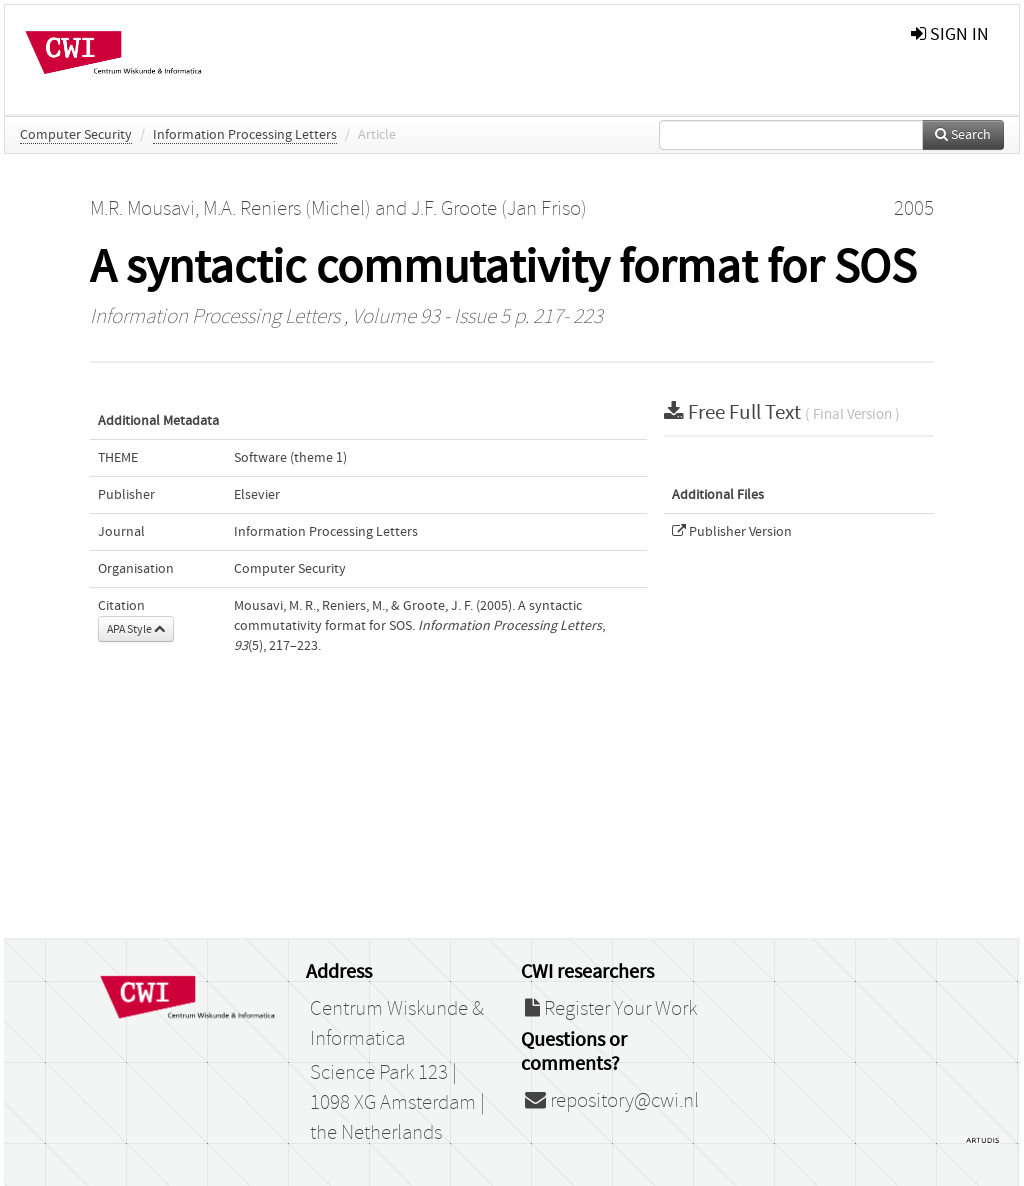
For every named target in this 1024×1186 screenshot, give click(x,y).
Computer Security (76, 135)
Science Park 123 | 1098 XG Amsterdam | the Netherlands (397, 1103)
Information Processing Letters (245, 135)
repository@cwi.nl (612, 1101)
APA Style (136, 629)
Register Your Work (611, 1009)
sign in (950, 34)
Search (963, 135)
